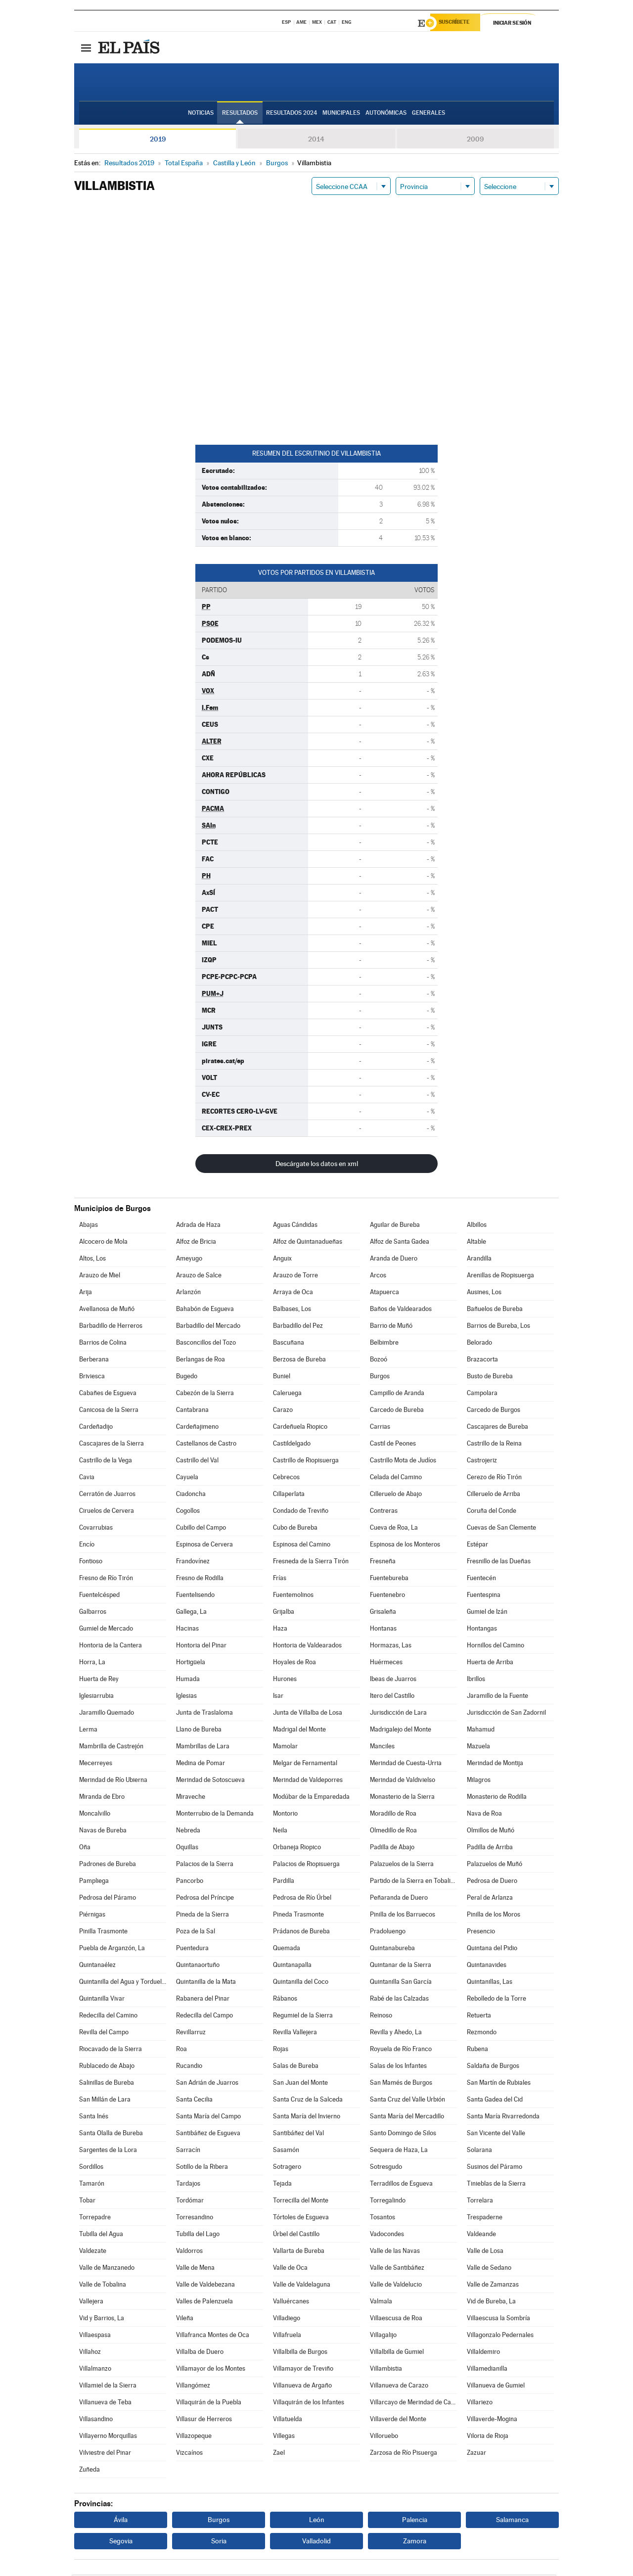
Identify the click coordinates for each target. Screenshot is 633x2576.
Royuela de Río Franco (401, 2050)
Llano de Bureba (199, 1730)
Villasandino (96, 2420)
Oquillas (187, 1848)
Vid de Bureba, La (491, 2302)
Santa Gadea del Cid (495, 2101)
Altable (476, 1243)
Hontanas (383, 1630)
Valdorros (189, 2252)
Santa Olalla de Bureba (111, 2134)
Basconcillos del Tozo (206, 1344)
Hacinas (187, 1630)
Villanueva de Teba (105, 2403)
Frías (279, 1579)
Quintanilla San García (401, 1983)
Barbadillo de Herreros (110, 1327)
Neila (280, 1831)
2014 (316, 140)
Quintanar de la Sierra (400, 1966)
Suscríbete (458, 23)
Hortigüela (190, 1663)
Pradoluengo (388, 1932)
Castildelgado (292, 1445)
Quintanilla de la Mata (206, 1983)
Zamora (414, 2542)
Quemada (286, 1949)
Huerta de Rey (99, 1680)
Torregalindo (388, 2201)
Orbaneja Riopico (297, 1848)
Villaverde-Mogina (492, 2420)
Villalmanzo (95, 2370)
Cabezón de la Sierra (205, 1394)
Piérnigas (92, 1916)
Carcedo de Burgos (493, 1411)
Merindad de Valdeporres (308, 1781)
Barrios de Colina (103, 1344)
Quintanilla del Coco (300, 1983)
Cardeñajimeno (197, 1428)
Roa (181, 2050)
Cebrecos (286, 1478)
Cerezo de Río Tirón (494, 1478)
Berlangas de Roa (200, 1360)
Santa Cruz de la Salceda (308, 2101)
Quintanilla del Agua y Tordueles (122, 1983)
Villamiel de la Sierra (107, 2386)
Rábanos (285, 2000)
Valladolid (316, 2542)
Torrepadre (95, 2218)
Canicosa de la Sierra (108, 1411)
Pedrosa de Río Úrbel (302, 1899)
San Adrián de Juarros (207, 2084)
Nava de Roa (484, 1815)
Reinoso (381, 2016)
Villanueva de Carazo (399, 2386)
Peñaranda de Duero (399, 1899)
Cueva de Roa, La (394, 1529)
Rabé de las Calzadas (399, 2000)
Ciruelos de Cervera (106, 1512)
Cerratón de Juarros (107, 1495)
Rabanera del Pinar (202, 2000)
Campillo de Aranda (397, 1394)
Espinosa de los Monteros (405, 1545)
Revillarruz (191, 2033)
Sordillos (91, 2168)
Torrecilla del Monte (300, 2201)
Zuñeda (89, 2471)
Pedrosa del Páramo (107, 1899)
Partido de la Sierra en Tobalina (413, 1882)
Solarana (479, 2151)
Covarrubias (96, 1529)
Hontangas (482, 1630)
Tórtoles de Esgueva (301, 2218)
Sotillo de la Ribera (202, 2168)
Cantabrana (192, 1411)
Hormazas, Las (390, 1646)
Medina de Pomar (200, 1764)
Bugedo (186, 1377)
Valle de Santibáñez (397, 2269)
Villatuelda (287, 2420)
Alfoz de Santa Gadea (399, 1243)
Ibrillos (476, 1680)
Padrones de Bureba (107, 1865)
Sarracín (188, 2151)
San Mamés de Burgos (401, 2084)
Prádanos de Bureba (301, 1932)
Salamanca (512, 2521)
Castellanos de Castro (206, 1445)
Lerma (88, 1730)
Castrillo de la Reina (494, 1445)
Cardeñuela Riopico (300, 1428)
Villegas (284, 2437)
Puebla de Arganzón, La (112, 1949)
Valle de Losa (485, 2252)
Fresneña (383, 1562)
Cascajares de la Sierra (111, 1445)
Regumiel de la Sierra (303, 2016)
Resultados (240, 114)
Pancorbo (189, 1882)
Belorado (479, 1344)
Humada (188, 1680)
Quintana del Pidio (492, 1949)
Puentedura (192, 1949)
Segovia (121, 2542)
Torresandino (194, 2218)
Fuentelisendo (195, 1596)
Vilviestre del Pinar (105, 2454)
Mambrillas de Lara (202, 1747)
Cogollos (188, 1512)
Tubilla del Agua (101, 2235)
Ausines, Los (484, 1293)
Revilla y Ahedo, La (396, 2033)
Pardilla (283, 1882)
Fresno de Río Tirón (106, 1579)
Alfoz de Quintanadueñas (307, 1243)
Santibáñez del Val (298, 2134)
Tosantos (382, 2218)
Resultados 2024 (291, 114)
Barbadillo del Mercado (208, 1327)
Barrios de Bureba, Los (498, 1327)
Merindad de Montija (495, 1764)
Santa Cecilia (194, 2101)
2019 (158, 140)
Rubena (477, 2050)
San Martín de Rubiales (499, 2084)
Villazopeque (194, 2437)
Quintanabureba (392, 1949)
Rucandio (189, 2067)
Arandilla (479, 1260)
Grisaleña (383, 1613)
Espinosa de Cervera (204, 1545)
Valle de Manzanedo (107, 2269)
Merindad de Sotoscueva (210, 1781)
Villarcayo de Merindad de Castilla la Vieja (413, 2403)
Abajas (88, 1226)
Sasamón (286, 2151)
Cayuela (187, 1478)
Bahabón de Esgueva (205, 1310)
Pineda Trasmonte (298, 1916)
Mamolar (285, 1747)
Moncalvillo (94, 1815)
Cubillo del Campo (201, 1529)
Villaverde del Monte (398, 2420)
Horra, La (92, 1663)
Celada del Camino (396, 1478)
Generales (428, 114)
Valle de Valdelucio (396, 2286)
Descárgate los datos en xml (316, 1165)
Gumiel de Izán (487, 1613)
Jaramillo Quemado (106, 1714)
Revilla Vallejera (295, 2033)
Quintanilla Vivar (102, 2000)
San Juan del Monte (300, 2084)
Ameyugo (189, 1260)
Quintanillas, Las (489, 1983)
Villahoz (90, 2353)
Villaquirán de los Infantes (308, 2403)
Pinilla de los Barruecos (402, 1916)
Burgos (380, 1377)
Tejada (282, 2185)
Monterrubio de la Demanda (215, 1815)
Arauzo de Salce (199, 1276)
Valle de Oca (290, 2269)
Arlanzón (188, 1293)
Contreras (384, 1512)
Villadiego (286, 2319)
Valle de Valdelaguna (301, 2286)
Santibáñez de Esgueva (208, 2134)
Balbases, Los (292, 1310)
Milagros (479, 1781)
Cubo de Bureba (295, 1529)
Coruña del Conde (491, 1512)
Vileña (184, 2319)
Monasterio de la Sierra (402, 1798)
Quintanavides (486, 1966)
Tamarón (91, 2185)
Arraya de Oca (293, 1293)
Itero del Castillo (392, 1697)
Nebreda (188, 1831)
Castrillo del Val (197, 1461)
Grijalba (283, 1613)
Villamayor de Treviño (303, 2370)
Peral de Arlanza (490, 1899)
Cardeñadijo (96, 1428)
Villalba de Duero (200, 2353)
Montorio (285, 1815)
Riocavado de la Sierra (110, 2050)
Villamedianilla (487, 2370)
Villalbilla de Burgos (300, 2353)
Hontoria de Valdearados (307, 1646)
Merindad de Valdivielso (402, 1781)
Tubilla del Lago (198, 2235)
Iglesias (186, 1697)
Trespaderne (484, 2218)
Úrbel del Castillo (296, 2235)
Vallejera (91, 2302)
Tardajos (188, 2185)
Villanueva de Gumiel (496, 2386)
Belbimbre (384, 1344)
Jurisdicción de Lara (398, 1714)
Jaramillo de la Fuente (497, 1697)
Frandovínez (193, 1562)
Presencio (481, 1932)
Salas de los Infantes (398, 2067)
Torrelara (480, 2201)
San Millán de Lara (105, 2101)
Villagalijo (383, 2336)
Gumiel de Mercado (106, 1630)
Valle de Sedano (489, 2269)
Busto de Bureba (490, 1377)
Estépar (477, 1545)
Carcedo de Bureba (397, 1411)
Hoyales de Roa (294, 1663)
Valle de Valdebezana (205, 2286)
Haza (280, 1630)
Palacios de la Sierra (204, 1865)
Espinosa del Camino (301, 1545)
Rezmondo (482, 2033)
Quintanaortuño (198, 1966)
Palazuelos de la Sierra (402, 1865)
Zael (279, 2454)
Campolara (482, 1394)
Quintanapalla (292, 1966)
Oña (84, 1848)
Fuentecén (481, 1579)
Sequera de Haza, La (399, 2151)
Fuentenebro (387, 1596)
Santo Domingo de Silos (403, 2134)
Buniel (281, 1377)
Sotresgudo (386, 2168)
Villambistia (386, 2370)
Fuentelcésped (99, 1596)
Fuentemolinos (293, 1596)
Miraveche (190, 1798)
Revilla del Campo (104, 2033)
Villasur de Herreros (204, 2420)
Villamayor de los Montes (210, 2370)
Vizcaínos (189, 2454)
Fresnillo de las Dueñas (499, 1562)
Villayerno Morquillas (108, 2437)
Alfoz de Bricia (196, 1243)
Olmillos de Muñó (490, 1831)
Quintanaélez (97, 1966)
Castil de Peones (393, 1445)
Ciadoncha (191, 1495)
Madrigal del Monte (299, 1730)
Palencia (414, 2521)
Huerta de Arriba (490, 1663)
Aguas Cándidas (295, 1226)
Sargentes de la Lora (108, 2151)
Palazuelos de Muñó (494, 1865)
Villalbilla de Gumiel (397, 2353)
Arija (85, 1293)
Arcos (378, 1276)
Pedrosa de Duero (492, 1882)
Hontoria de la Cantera (110, 1646)
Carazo (283, 1411)
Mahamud (481, 1730)
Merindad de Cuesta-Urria (406, 1764)
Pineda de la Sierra (202, 1916)
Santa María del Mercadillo (407, 2117)
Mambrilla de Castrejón (111, 1747)
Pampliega (94, 1882)
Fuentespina (483, 1596)
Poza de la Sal (195, 1932)
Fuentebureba (389, 1579)
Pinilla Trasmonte (103, 1932)
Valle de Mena (195, 2269)
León (316, 2521)
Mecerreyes (95, 1764)
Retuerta (479, 2016)
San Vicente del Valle (496, 2134)
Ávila (121, 2521)
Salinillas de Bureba (106, 2084)
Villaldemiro (483, 2353)
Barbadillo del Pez (298, 1327)
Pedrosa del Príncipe (205, 1899)
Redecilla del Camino (108, 2016)
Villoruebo (384, 2437)
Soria (218, 2542)
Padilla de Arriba (490, 1848)
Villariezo (480, 2403)
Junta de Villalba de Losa (307, 1714)
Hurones (285, 1680)
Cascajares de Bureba (497, 1428)
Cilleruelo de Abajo (396, 1495)
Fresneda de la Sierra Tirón (311, 1562)
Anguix (282, 1260)
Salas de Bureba (295, 2067)
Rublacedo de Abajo (107, 2067)
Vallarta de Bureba (298, 2252)
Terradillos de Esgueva (401, 2185)
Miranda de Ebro (102, 1798)
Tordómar (190, 2201)
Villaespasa (95, 2336)
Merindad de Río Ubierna (113, 1781)
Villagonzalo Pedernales (500, 2336)
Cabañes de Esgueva (107, 1394)
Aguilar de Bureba (395, 1226)
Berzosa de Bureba (299, 1360)
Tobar (87, 2201)
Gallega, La (191, 1613)
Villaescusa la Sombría (498, 2319)
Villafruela (287, 2336)
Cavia (86, 1478)
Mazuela (478, 1747)
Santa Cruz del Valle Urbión (407, 2101)
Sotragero (287, 2168)
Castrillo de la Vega (105, 1461)
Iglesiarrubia (96, 1697)
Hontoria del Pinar (201, 1646)
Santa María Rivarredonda (503, 2117)
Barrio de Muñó (391, 1327)
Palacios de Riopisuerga (306, 1865)
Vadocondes (387, 2235)
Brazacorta (482, 1360)
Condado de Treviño (300, 1512)
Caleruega (287, 1394)
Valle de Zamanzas (493, 2286)
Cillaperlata (289, 1495)
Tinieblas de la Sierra (496, 2185)
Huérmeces (386, 1663)
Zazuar (476, 2454)
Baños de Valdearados (401, 1310)
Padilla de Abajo (392, 1848)
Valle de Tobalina (102, 2286)
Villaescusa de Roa (396, 2319)
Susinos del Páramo (494, 2168)
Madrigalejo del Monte (400, 1730)
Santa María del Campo (208, 2117)
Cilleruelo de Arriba (493, 1495)
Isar (278, 1697)
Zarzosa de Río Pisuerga (403, 2454)
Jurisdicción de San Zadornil (506, 1714)
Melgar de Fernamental (305, 1764)
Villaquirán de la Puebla (208, 2403)
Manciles (382, 1747)
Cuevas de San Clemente (501, 1529)
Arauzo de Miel (99, 1276)
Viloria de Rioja (487, 2437)
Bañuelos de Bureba (495, 1310)
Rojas (280, 2050)
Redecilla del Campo (204, 2016)
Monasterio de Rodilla (497, 1798)
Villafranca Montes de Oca (212, 2336)
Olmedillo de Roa (393, 1831)
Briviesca (92, 1377)
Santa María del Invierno (306, 2117)
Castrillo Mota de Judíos (403, 1461)
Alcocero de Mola (103, 1243)
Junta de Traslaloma (204, 1714)
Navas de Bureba (103, 1831)
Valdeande (481, 2235)
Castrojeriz (482, 1461)
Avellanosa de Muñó (107, 1310)
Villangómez (193, 2386)
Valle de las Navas (395, 2252)
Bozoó (378, 1360)
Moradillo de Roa (393, 1815)
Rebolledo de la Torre (496, 2000)
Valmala (381, 2302)
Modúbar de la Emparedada (311, 1798)
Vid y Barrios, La (101, 2319)
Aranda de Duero (393, 1260)
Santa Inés (93, 2117)
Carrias (380, 1428)
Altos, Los (92, 1260)
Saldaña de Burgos (493, 2067)
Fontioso (90, 1562)
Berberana (94, 1360)
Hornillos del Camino (495, 1646)
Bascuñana (288, 1344)
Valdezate (92, 2252)
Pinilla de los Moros (493, 1916)
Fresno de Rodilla (200, 1579)
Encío (86, 1545)
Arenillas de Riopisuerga (500, 1276)
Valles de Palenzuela (204, 2302)
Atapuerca (384, 1293)
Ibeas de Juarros (393, 1680)
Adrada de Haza (198, 1226)
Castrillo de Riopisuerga (306, 1461)
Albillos (477, 1226)
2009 (475, 140)
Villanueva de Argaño (302, 2386)
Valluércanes (291, 2302)
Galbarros (92, 1613)
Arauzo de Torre (295, 1276)
